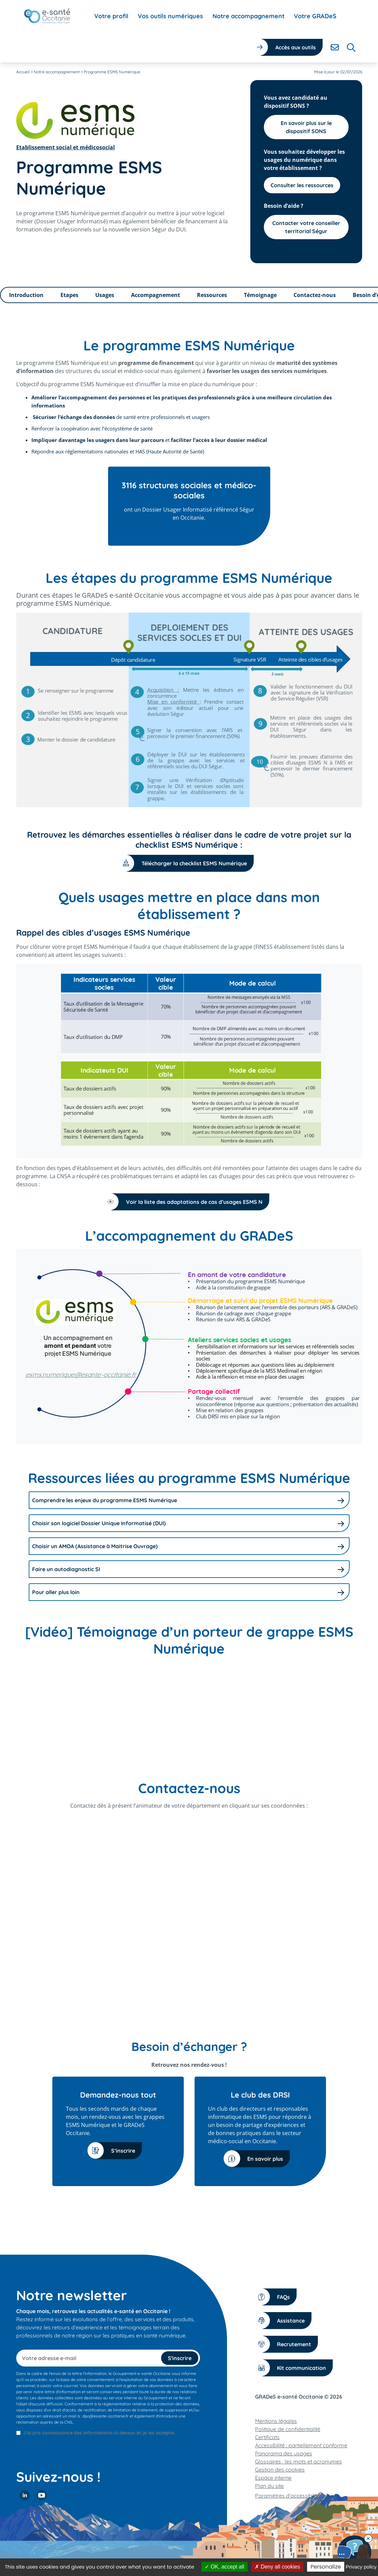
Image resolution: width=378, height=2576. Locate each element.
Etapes (69, 295)
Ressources (212, 295)
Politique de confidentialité (287, 2429)
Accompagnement (155, 295)
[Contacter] (335, 47)
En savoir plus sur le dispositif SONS (306, 127)
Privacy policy (361, 2567)
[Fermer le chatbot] (368, 2538)
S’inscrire (114, 2150)
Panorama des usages (283, 2453)
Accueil (23, 71)
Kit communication (293, 2367)
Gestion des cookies (280, 2469)
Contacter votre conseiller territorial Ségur (306, 227)
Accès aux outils (295, 47)
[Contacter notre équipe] (354, 2552)
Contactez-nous (315, 295)
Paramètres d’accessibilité (287, 2495)
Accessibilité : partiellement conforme (301, 2445)
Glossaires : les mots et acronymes (298, 2461)
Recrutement (285, 2344)
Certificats (267, 2437)
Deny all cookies (277, 2567)
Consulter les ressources (302, 185)
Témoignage (260, 295)
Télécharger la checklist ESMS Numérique (186, 863)
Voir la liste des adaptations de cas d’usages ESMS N (185, 1201)
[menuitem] (111, 16)
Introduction (26, 295)
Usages (104, 295)
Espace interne (273, 2477)
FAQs (275, 2296)
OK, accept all (224, 2567)
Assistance (282, 2320)
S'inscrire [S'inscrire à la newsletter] (180, 2358)
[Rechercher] (351, 47)
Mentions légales (276, 2421)
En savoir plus (256, 2158)
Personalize (325, 2567)
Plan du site (269, 2485)
